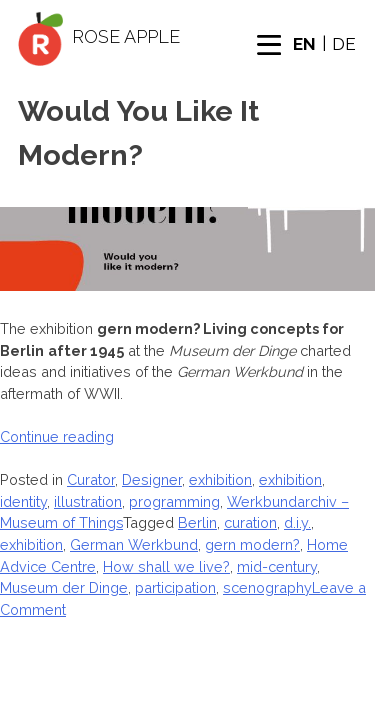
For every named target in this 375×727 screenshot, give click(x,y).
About (140, 696)
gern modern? (252, 544)
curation (250, 522)
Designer (152, 479)
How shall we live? (166, 566)
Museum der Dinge (64, 587)
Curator (91, 479)
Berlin (197, 522)
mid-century (277, 566)
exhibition (220, 479)
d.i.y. (297, 522)
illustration (88, 501)
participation (175, 587)
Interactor (79, 717)
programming (174, 501)
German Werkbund (134, 544)
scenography (267, 587)
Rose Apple (126, 36)
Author (150, 717)
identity (23, 501)
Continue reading (57, 436)
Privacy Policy (230, 717)
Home (92, 696)
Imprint (308, 717)
